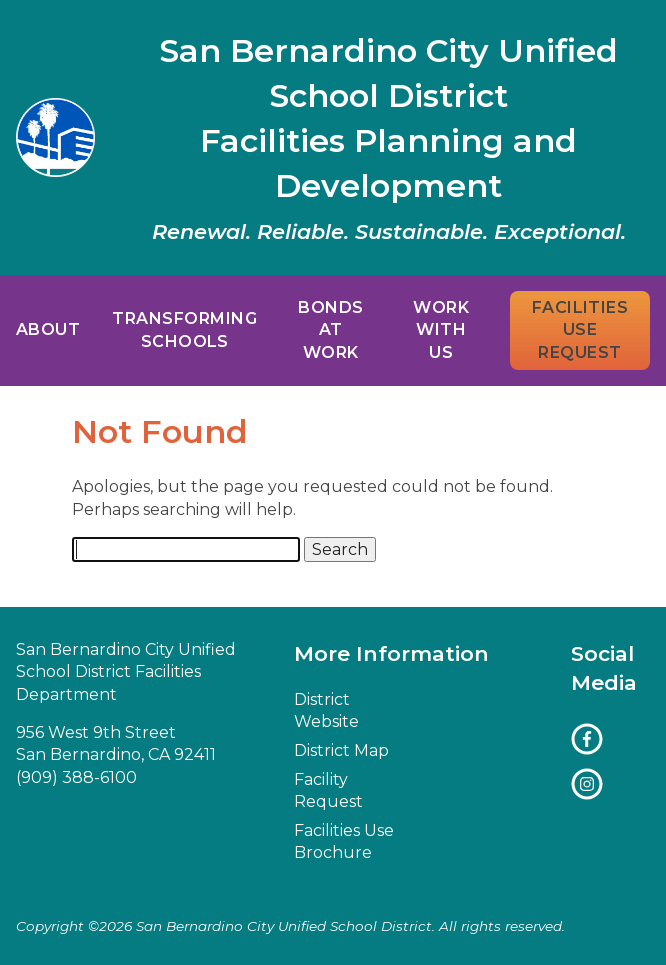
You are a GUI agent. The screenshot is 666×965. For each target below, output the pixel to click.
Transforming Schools (184, 329)
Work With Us (441, 330)
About (48, 329)
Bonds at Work (330, 330)
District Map (341, 750)
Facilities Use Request (580, 330)
